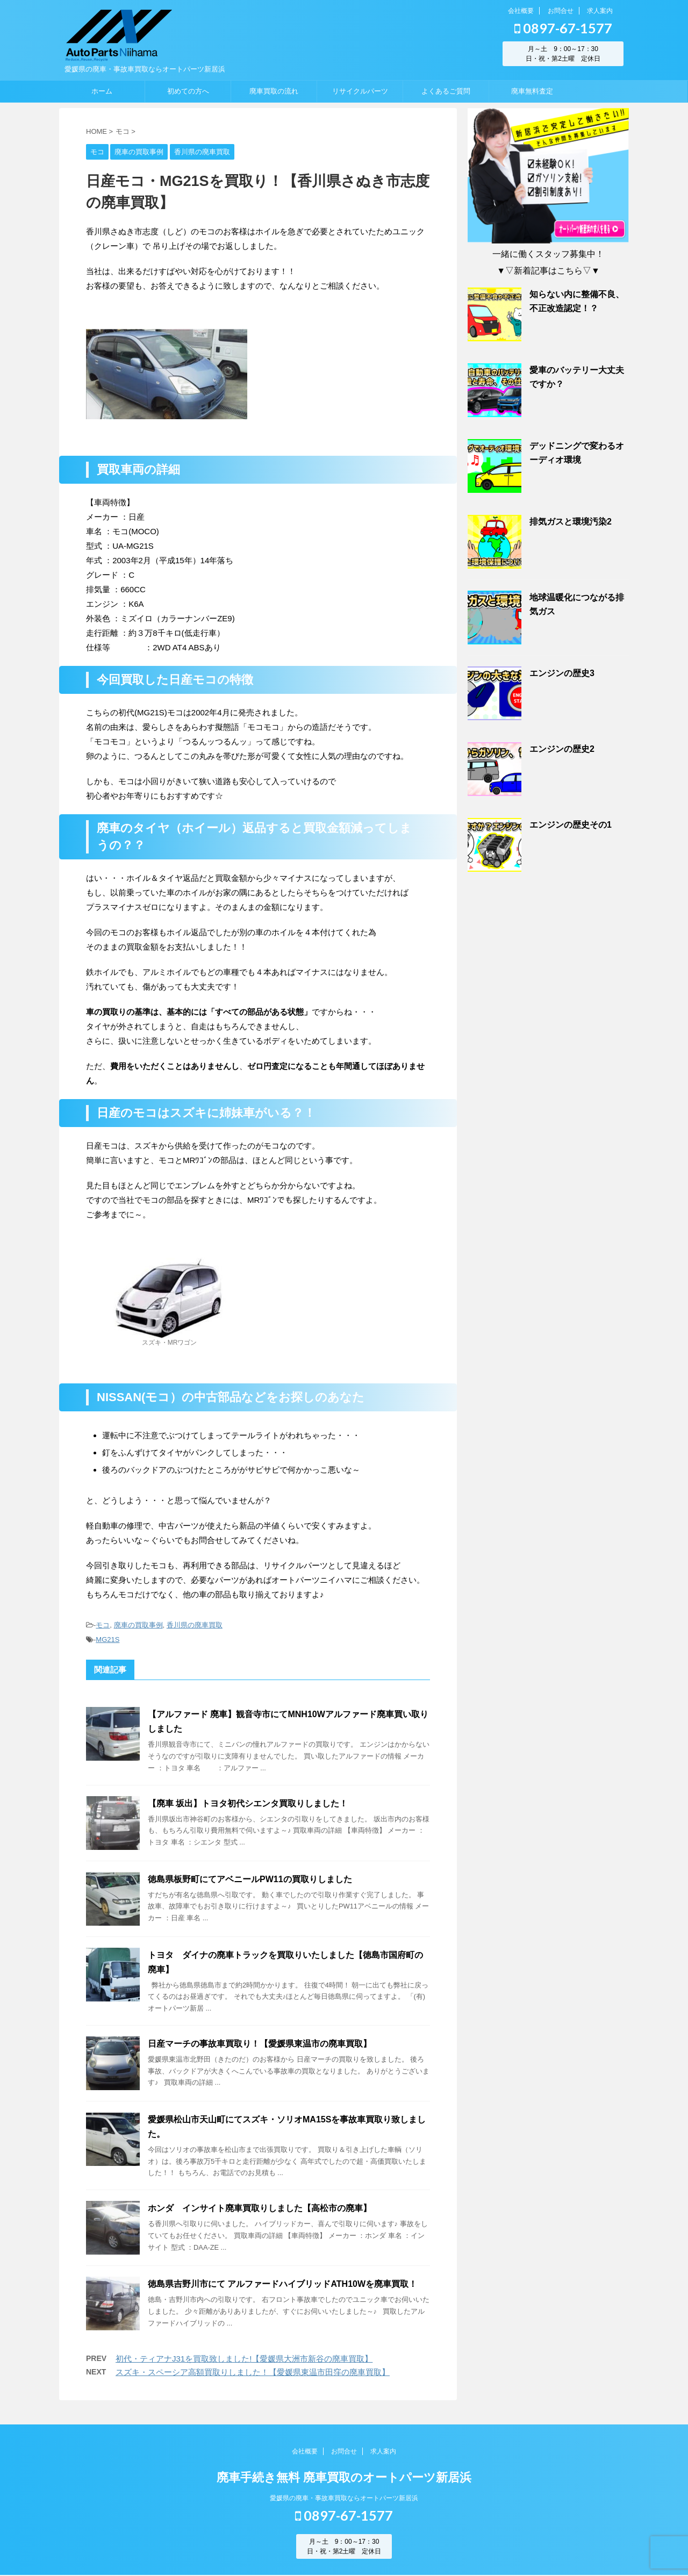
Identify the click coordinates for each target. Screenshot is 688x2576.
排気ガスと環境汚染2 (570, 521)
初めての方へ (188, 91)
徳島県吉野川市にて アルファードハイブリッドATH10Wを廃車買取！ (282, 2283)
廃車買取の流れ (273, 91)
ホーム (101, 91)
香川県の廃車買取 (195, 1625)
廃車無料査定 (532, 91)
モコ (103, 1625)
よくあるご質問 (445, 91)
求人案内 (600, 11)
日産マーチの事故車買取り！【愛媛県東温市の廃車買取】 (259, 2043)
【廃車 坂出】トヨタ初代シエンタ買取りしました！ (248, 1803)
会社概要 (521, 11)
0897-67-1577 (563, 28)
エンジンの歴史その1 (570, 824)
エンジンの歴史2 (561, 749)
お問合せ (561, 11)
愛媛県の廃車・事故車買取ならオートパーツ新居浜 (344, 2498)
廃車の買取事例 (138, 1625)
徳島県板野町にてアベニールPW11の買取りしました (250, 1879)
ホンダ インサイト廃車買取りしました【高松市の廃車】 (259, 2208)
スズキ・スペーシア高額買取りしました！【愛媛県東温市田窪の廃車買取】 (253, 2372)
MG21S (107, 1639)
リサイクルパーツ (360, 91)
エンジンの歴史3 (561, 673)
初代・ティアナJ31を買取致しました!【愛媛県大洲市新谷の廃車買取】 (244, 2358)
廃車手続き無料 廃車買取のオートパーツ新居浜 (344, 2478)
